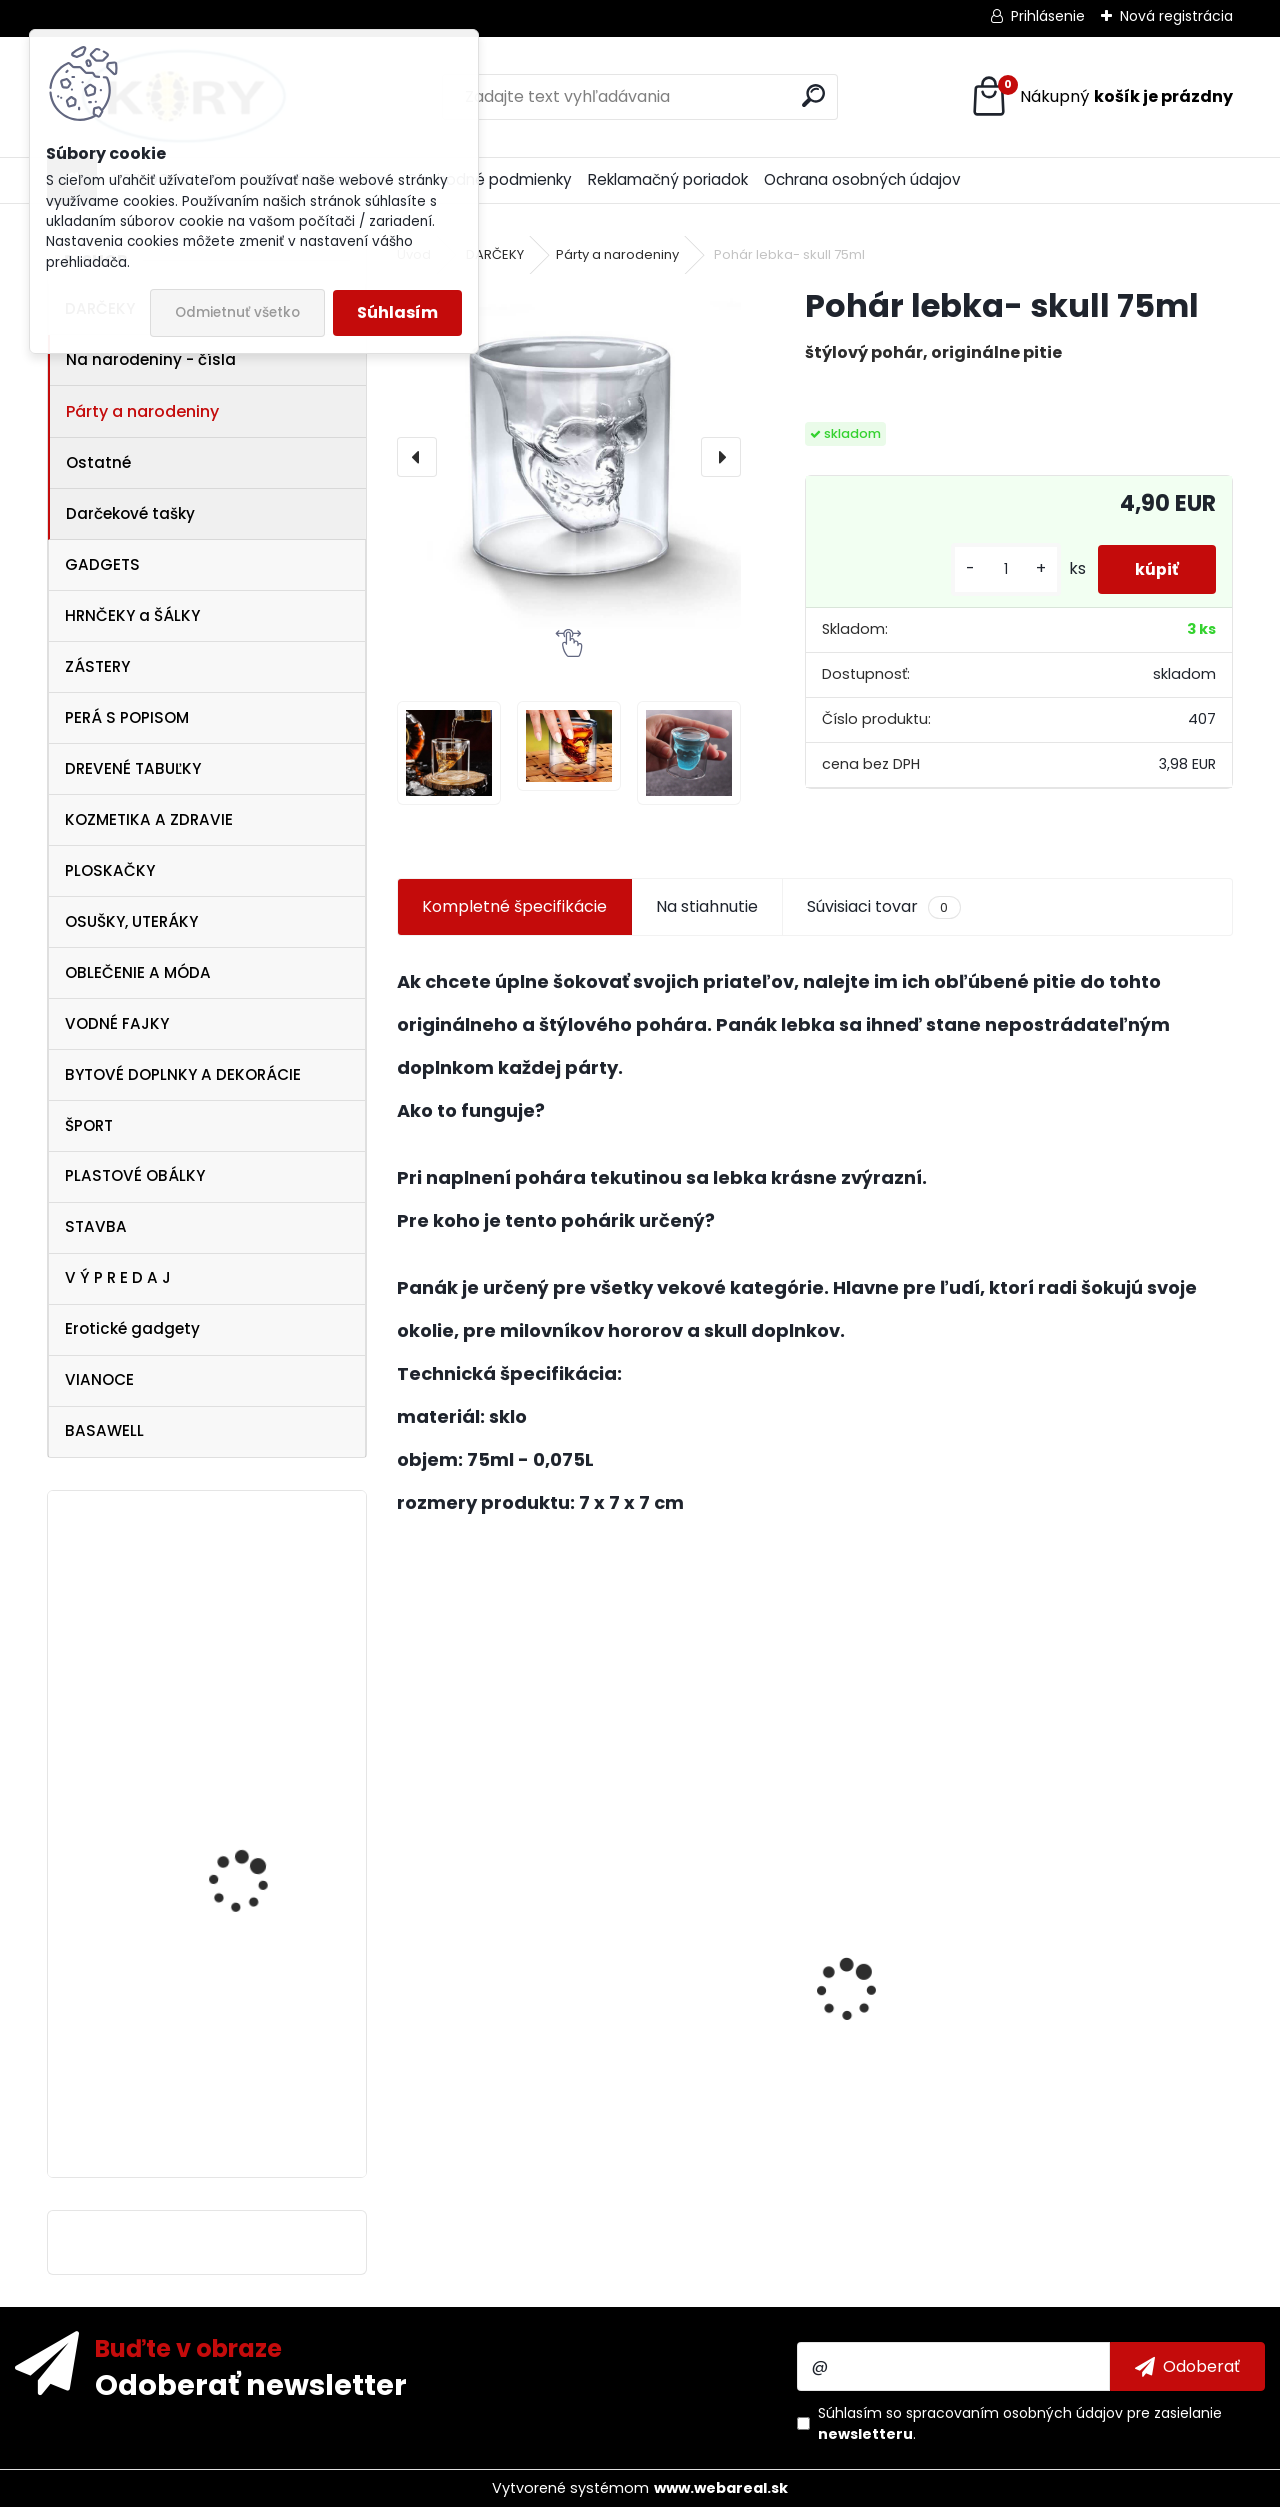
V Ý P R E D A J (118, 1277)
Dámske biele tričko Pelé (263, 1941)
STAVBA (96, 1226)
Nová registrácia (1176, 16)
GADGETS (102, 564)
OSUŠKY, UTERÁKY (131, 921)
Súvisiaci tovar (883, 907)
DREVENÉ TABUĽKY (133, 768)
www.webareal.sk (721, 2488)
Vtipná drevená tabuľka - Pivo (1096, 2062)
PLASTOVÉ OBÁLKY (135, 1175)
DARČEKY (495, 254)
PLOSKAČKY (110, 870)
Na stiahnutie (707, 906)
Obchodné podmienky (489, 179)
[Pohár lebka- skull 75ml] (569, 457)
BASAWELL (104, 1430)
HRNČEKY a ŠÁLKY (132, 615)
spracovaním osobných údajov (1014, 2413)
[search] (813, 95)
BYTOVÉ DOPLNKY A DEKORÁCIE (183, 1074)
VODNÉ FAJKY (117, 1023)
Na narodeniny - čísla (151, 359)
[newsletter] (1187, 2366)
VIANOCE (99, 1379)
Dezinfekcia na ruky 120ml (511, 2061)
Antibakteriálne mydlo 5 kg (801, 2100)
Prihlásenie (1048, 16)
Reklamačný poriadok (668, 179)
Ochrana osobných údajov (862, 179)
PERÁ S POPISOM (127, 717)
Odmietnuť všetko (237, 312)
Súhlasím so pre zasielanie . (1020, 2423)
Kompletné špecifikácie (514, 906)
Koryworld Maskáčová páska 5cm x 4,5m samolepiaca (257, 1719)
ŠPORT (89, 1125)
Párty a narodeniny (142, 411)
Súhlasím (397, 312)
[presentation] (417, 457)
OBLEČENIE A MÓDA (138, 972)
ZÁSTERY (97, 666)
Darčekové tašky (130, 513)
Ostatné (98, 462)
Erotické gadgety (132, 1328)
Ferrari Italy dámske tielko (250, 2099)
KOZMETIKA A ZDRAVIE (149, 819)
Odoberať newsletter (251, 2384)
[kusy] (1000, 569)
